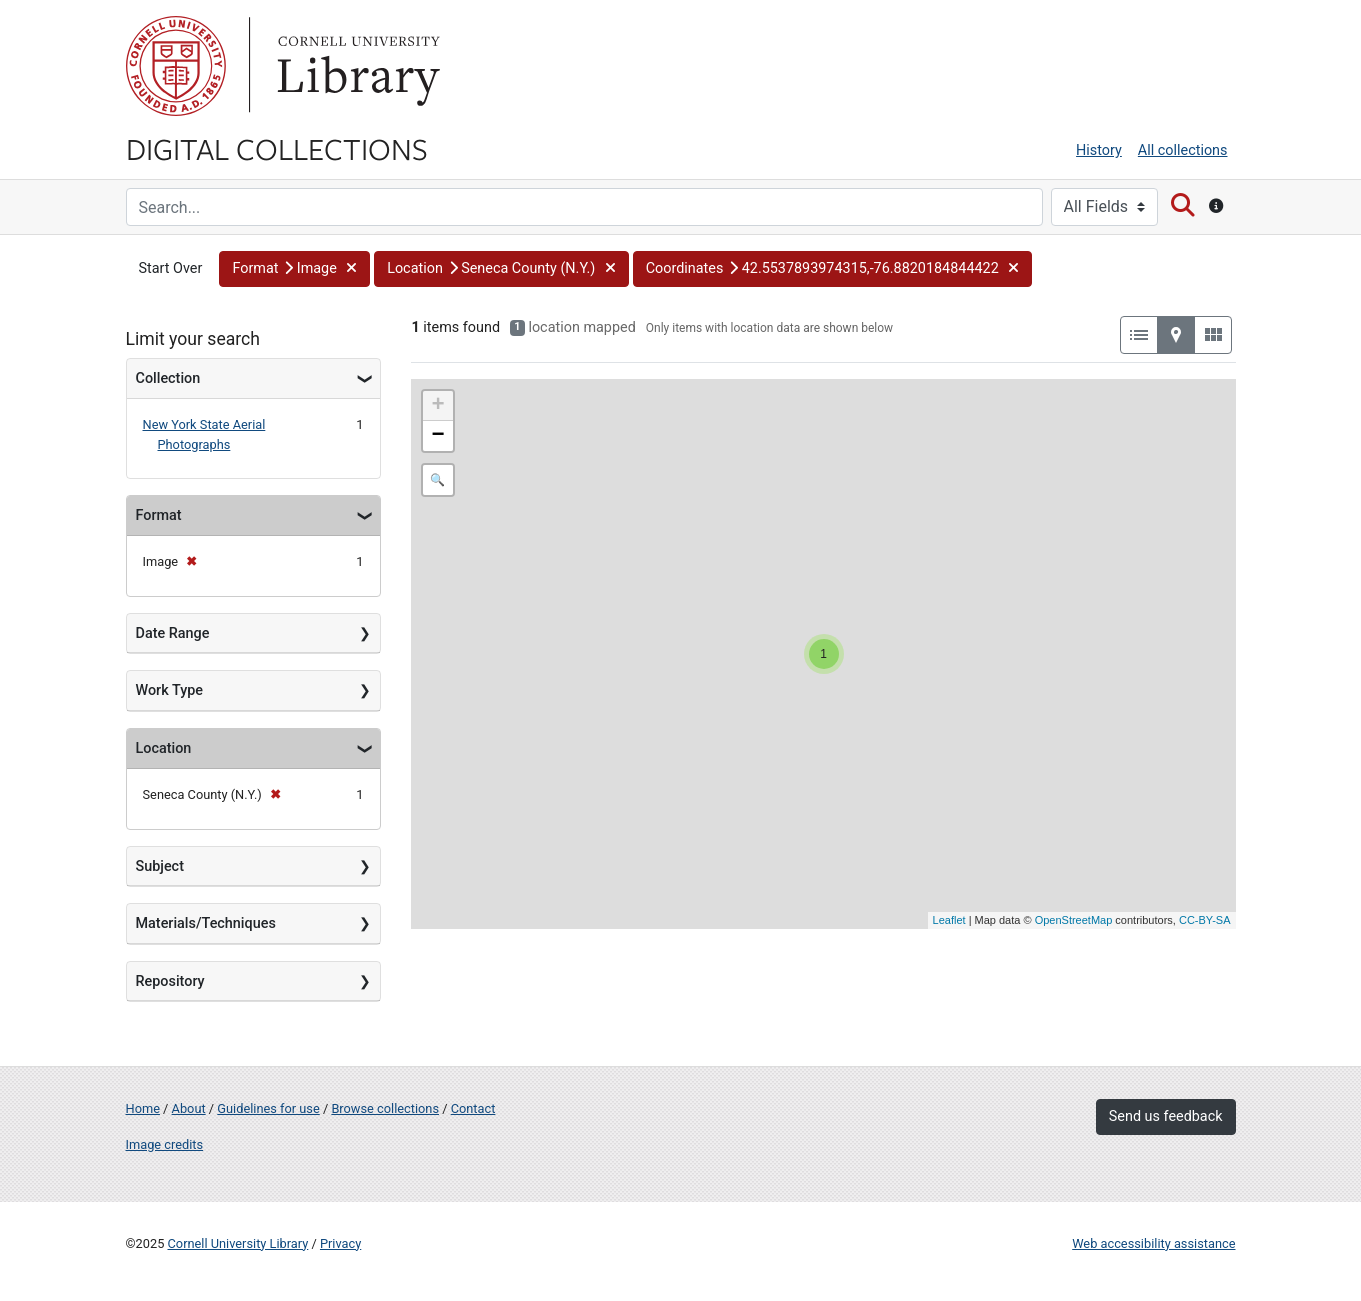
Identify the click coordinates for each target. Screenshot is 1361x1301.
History (1099, 150)
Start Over (171, 268)
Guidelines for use (268, 1108)
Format (159, 515)
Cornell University (176, 66)
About (189, 1108)
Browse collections (385, 1108)
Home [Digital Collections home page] (143, 1108)
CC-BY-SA (1205, 920)
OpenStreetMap (1074, 920)
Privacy (340, 1243)
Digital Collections (277, 148)
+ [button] (437, 406)
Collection (168, 378)
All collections (1183, 150)
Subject (160, 866)
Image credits (165, 1144)
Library (356, 66)
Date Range (173, 633)
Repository (170, 981)
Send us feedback (1166, 1116)
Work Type (170, 690)
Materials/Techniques (206, 923)
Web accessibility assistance (1153, 1243)
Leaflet (949, 920)
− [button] (437, 436)
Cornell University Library (238, 1243)
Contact (473, 1108)
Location (164, 748)
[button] (294, 269)
